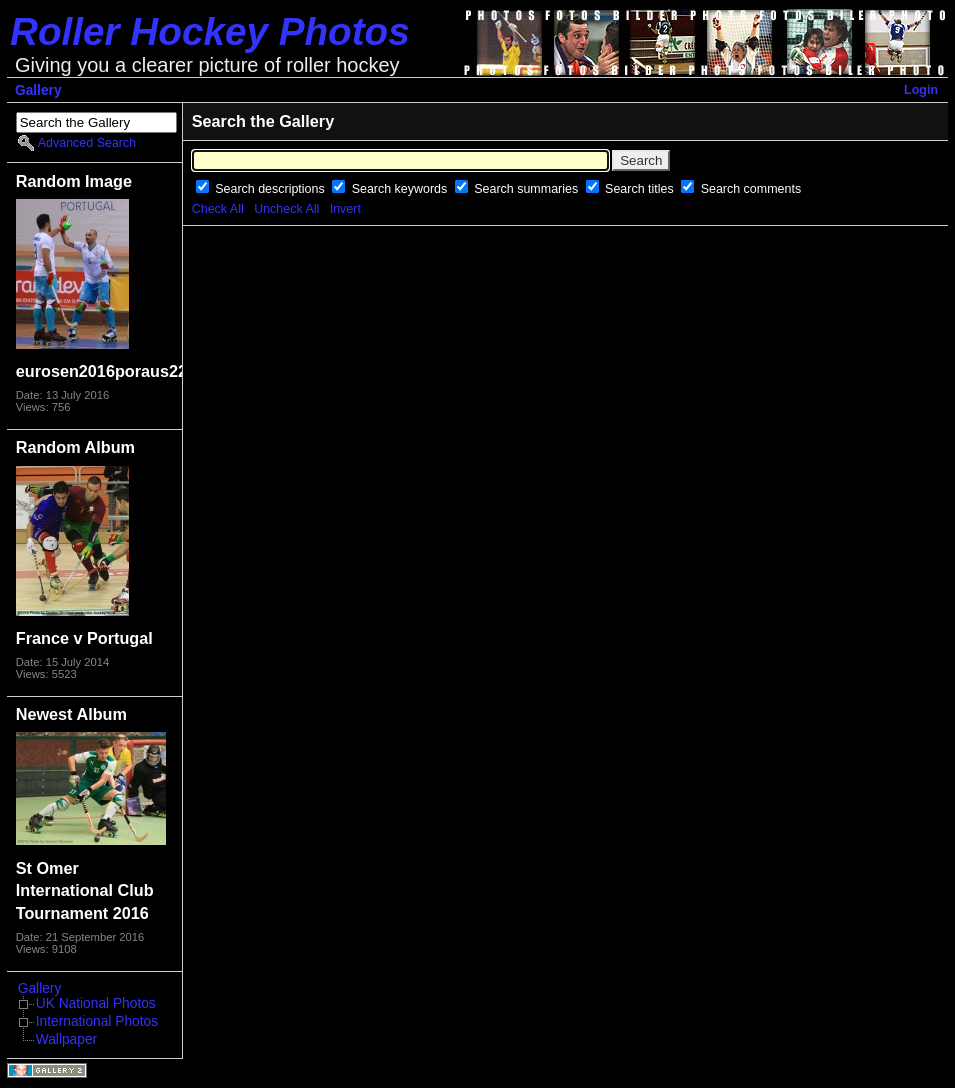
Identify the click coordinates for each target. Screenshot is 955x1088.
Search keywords (401, 189)
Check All (218, 209)
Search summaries (527, 189)
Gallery (38, 90)
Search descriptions (271, 189)
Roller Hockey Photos (210, 31)
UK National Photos (96, 1003)
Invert (345, 209)
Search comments (751, 189)
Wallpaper (66, 1039)
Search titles (641, 189)
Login (921, 90)
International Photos (97, 1021)
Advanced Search (87, 143)
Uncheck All (286, 209)
